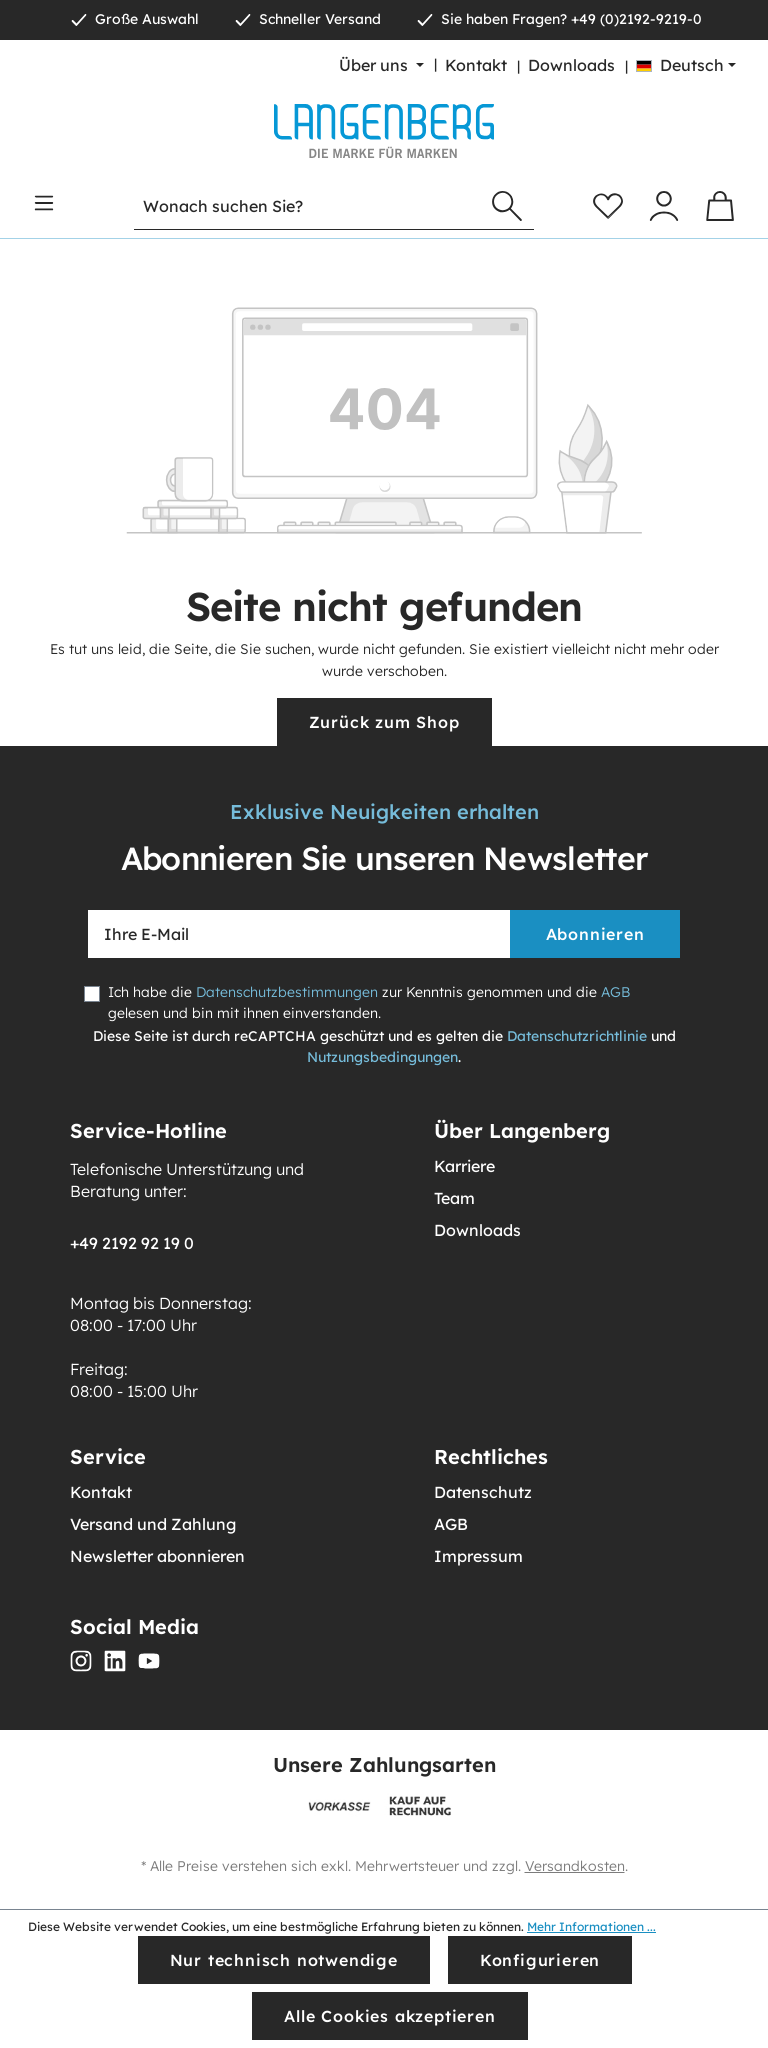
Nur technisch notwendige (284, 1960)
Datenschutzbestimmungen (287, 992)
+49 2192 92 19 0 (132, 1243)
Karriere (464, 1166)
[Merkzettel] (608, 206)
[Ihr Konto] (664, 206)
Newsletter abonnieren (157, 1556)
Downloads (571, 65)
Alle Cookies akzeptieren (389, 2016)
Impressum (478, 1556)
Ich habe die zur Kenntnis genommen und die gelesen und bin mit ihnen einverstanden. (369, 1002)
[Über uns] (381, 65)
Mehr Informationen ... (591, 1926)
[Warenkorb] (720, 206)
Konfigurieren (540, 1960)
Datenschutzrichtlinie (577, 1036)
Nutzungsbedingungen (382, 1057)
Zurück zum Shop (384, 722)
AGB (615, 992)
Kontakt (476, 65)
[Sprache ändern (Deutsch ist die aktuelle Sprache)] (686, 65)
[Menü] (44, 203)
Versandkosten (575, 1866)
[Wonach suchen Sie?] (307, 206)
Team (454, 1198)
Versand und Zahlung (153, 1524)
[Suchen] (507, 206)
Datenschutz (483, 1492)
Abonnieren (595, 934)
